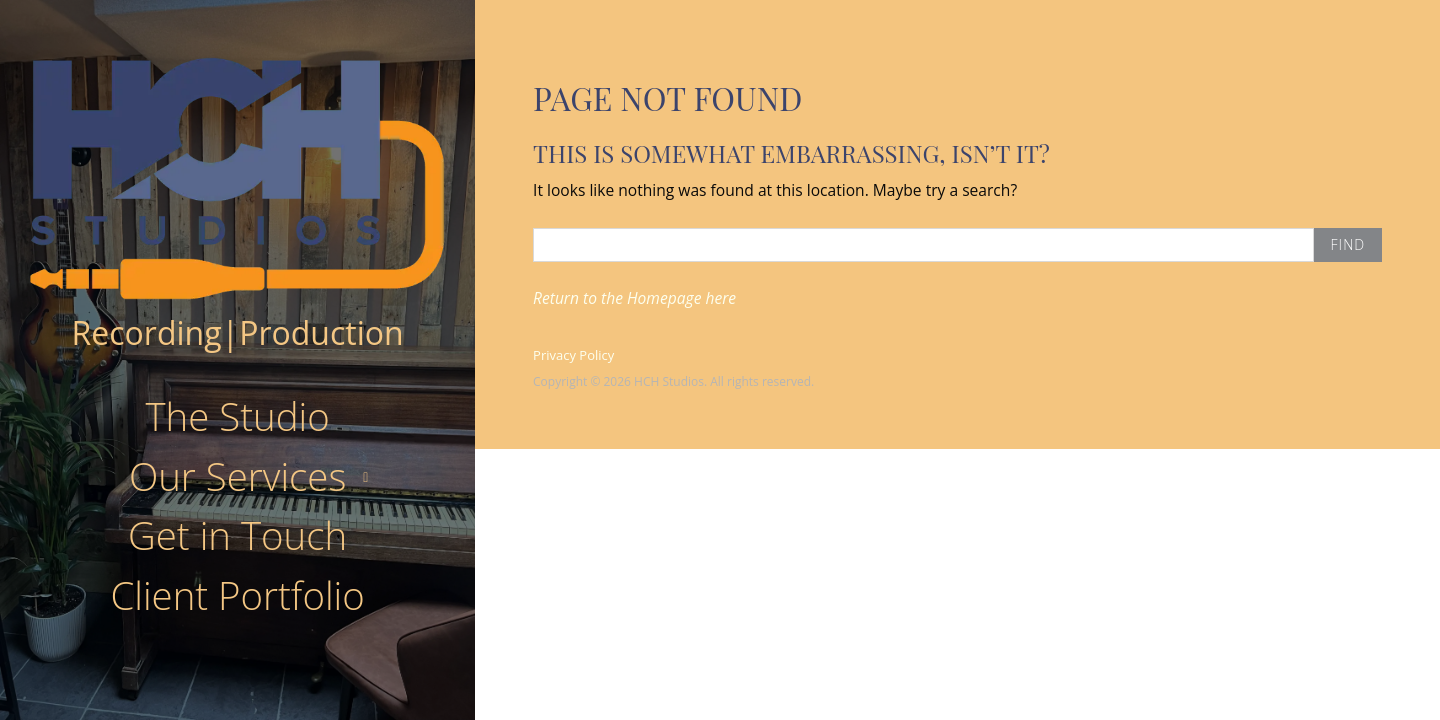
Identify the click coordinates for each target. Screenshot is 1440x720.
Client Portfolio (237, 595)
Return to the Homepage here (634, 298)
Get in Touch (237, 535)
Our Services (237, 476)
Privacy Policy (573, 355)
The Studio (237, 416)
